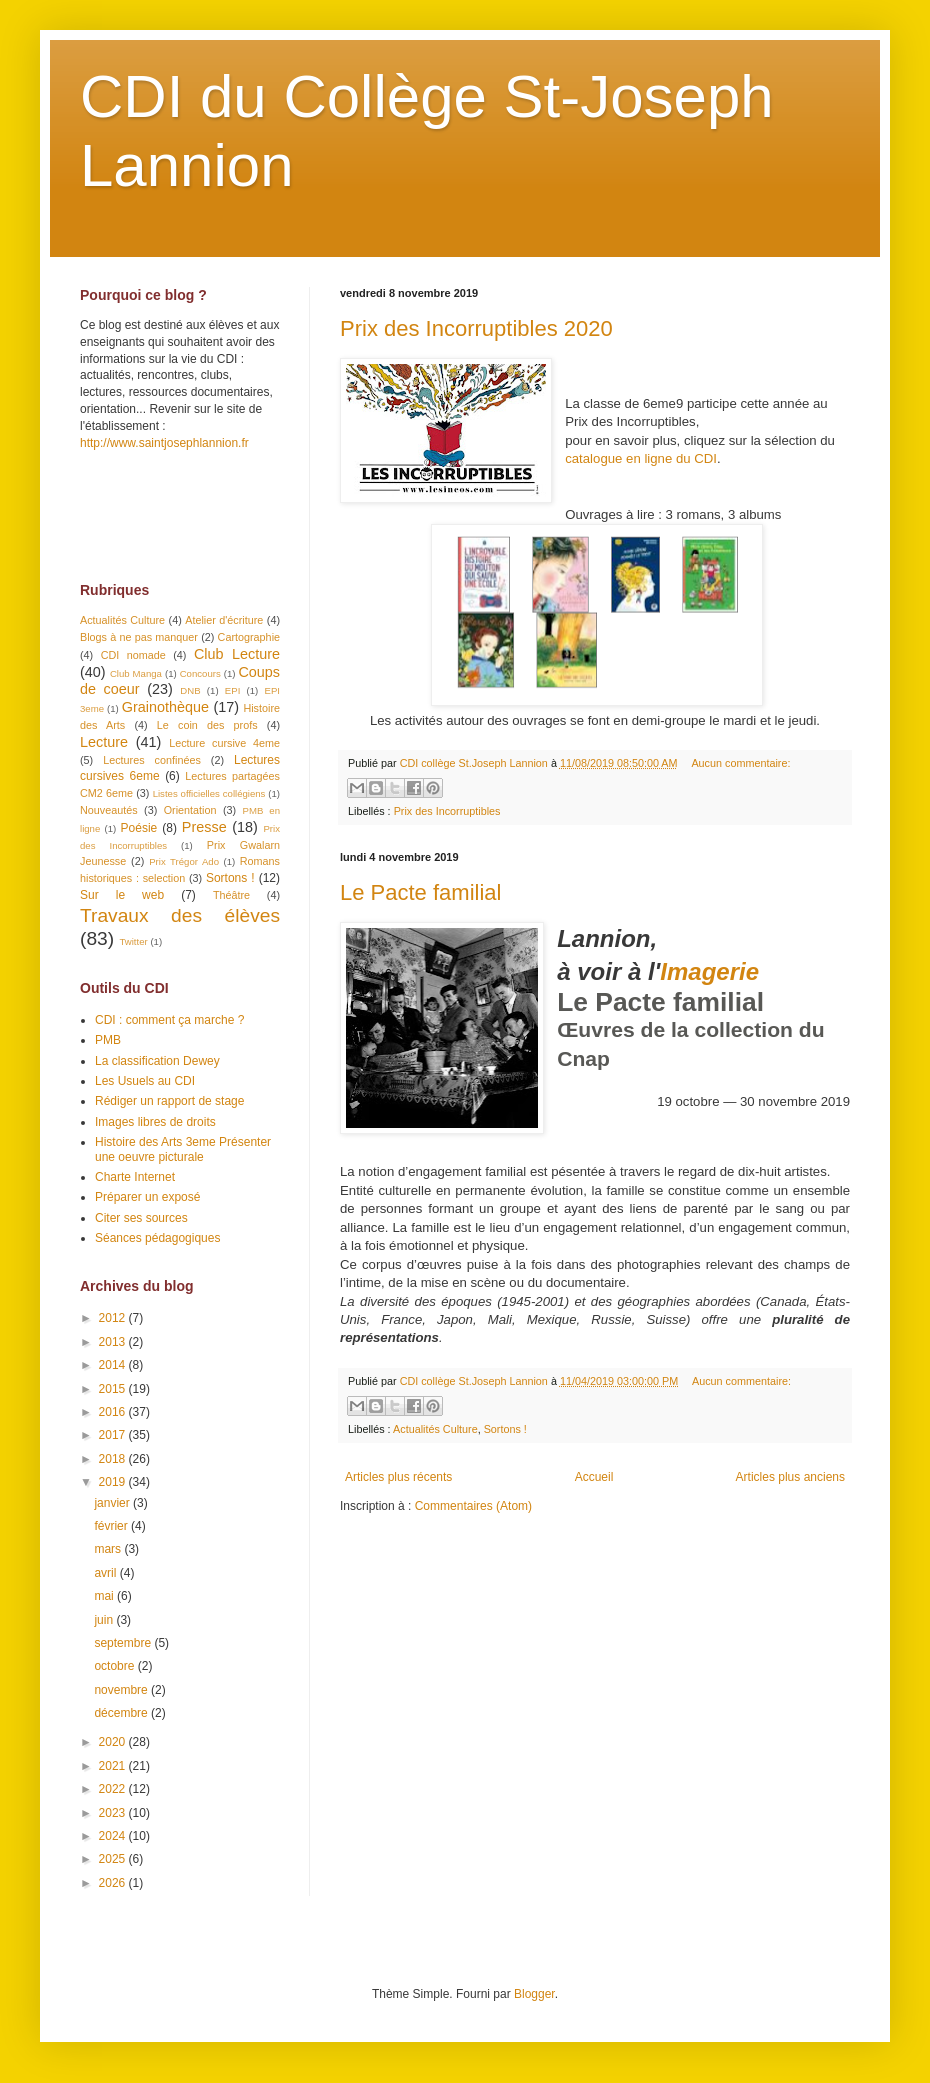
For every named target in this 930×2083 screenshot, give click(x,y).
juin (105, 1620)
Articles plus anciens (790, 1477)
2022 (114, 1789)
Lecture (104, 742)
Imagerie (709, 971)
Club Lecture (237, 654)
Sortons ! (505, 1429)
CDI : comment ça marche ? (169, 1020)
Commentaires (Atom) (473, 1506)
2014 (114, 1365)
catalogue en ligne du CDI (641, 458)
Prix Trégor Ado (184, 861)
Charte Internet (135, 1177)
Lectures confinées (152, 760)
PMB (108, 1040)
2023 (114, 1813)
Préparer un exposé (147, 1197)
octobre (115, 1666)
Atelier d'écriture (224, 620)
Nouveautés (109, 810)
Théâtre (231, 895)
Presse (204, 827)
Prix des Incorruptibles (447, 811)
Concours (200, 673)
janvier (113, 1503)
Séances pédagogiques (157, 1238)
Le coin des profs (207, 725)
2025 (114, 1859)
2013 (114, 1342)
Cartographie (249, 637)
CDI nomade (133, 655)
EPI (232, 690)
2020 (114, 1742)
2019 (114, 1482)
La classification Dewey (157, 1061)
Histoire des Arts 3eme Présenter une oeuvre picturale (183, 1149)
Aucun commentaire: (740, 763)
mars (109, 1549)
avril (106, 1573)
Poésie (139, 828)
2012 (114, 1318)
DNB (190, 690)
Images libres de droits (155, 1122)
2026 (114, 1883)
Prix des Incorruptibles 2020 (476, 328)
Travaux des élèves (180, 915)
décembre (122, 1713)
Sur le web (122, 895)
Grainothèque (165, 707)
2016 (114, 1412)
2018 (114, 1459)
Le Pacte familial (420, 892)
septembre (124, 1643)
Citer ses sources (141, 1218)
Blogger (534, 1994)
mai (105, 1596)
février (112, 1526)
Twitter (133, 941)
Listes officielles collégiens (209, 793)
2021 (114, 1766)
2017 (114, 1435)
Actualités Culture (435, 1429)
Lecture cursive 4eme (224, 743)
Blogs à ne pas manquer (139, 637)
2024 (114, 1836)
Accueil (594, 1477)
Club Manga (136, 673)
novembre (122, 1690)
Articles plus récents (398, 1477)
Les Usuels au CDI (145, 1081)
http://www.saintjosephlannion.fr (164, 443)
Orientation (190, 810)
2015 (114, 1389)
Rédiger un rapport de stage (169, 1101)
